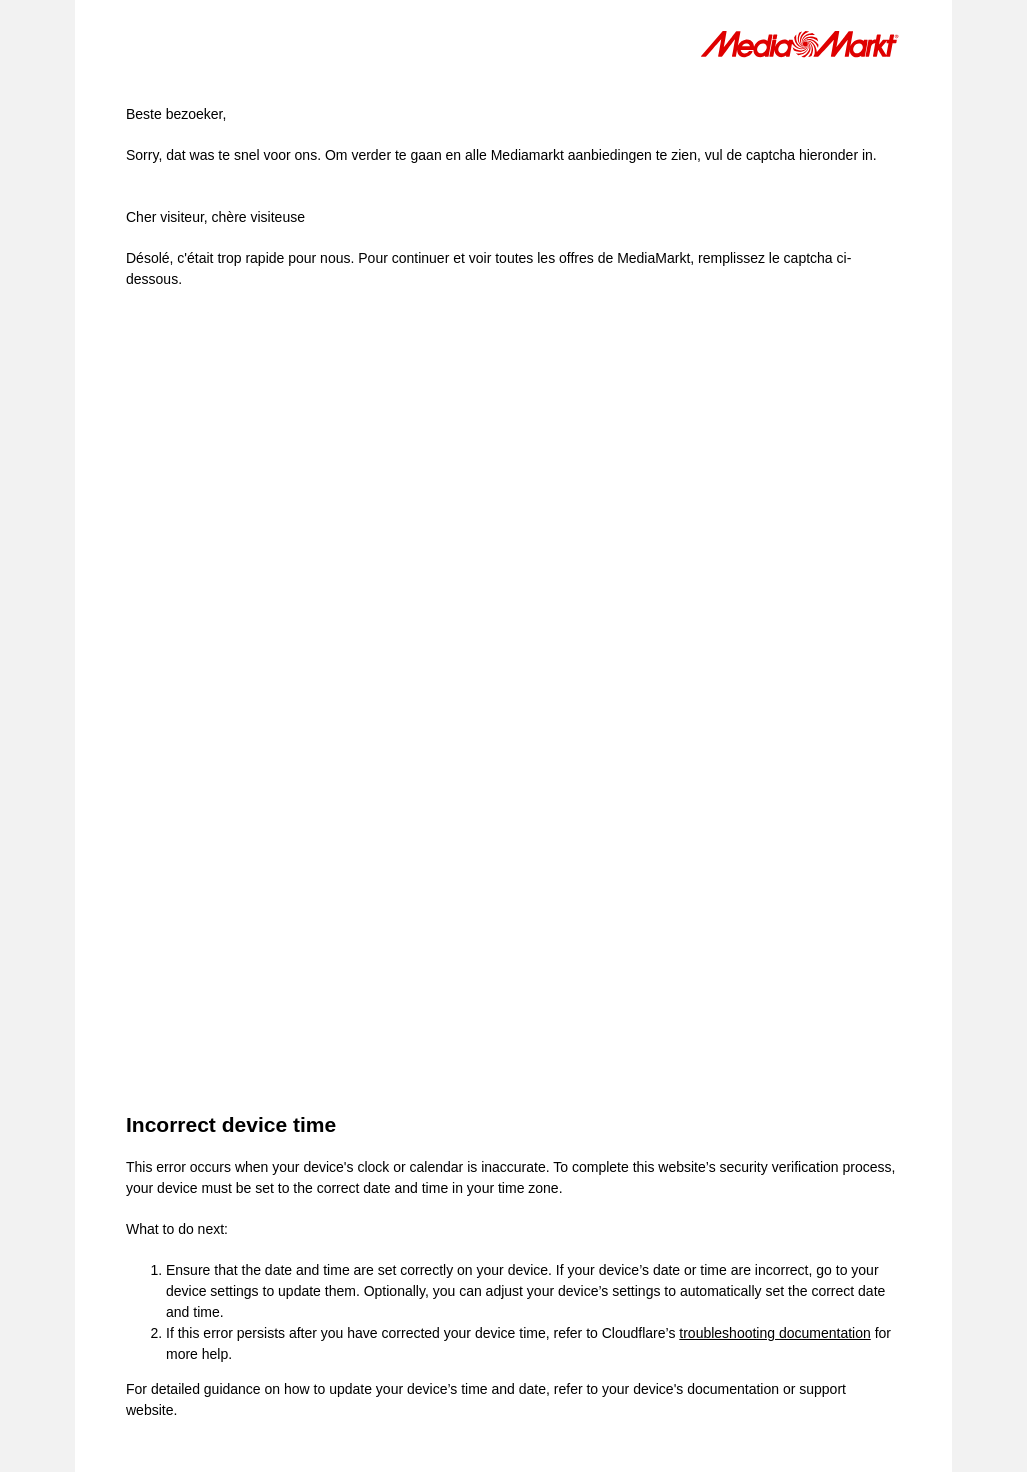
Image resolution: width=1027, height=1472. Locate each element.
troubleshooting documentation (774, 1333)
